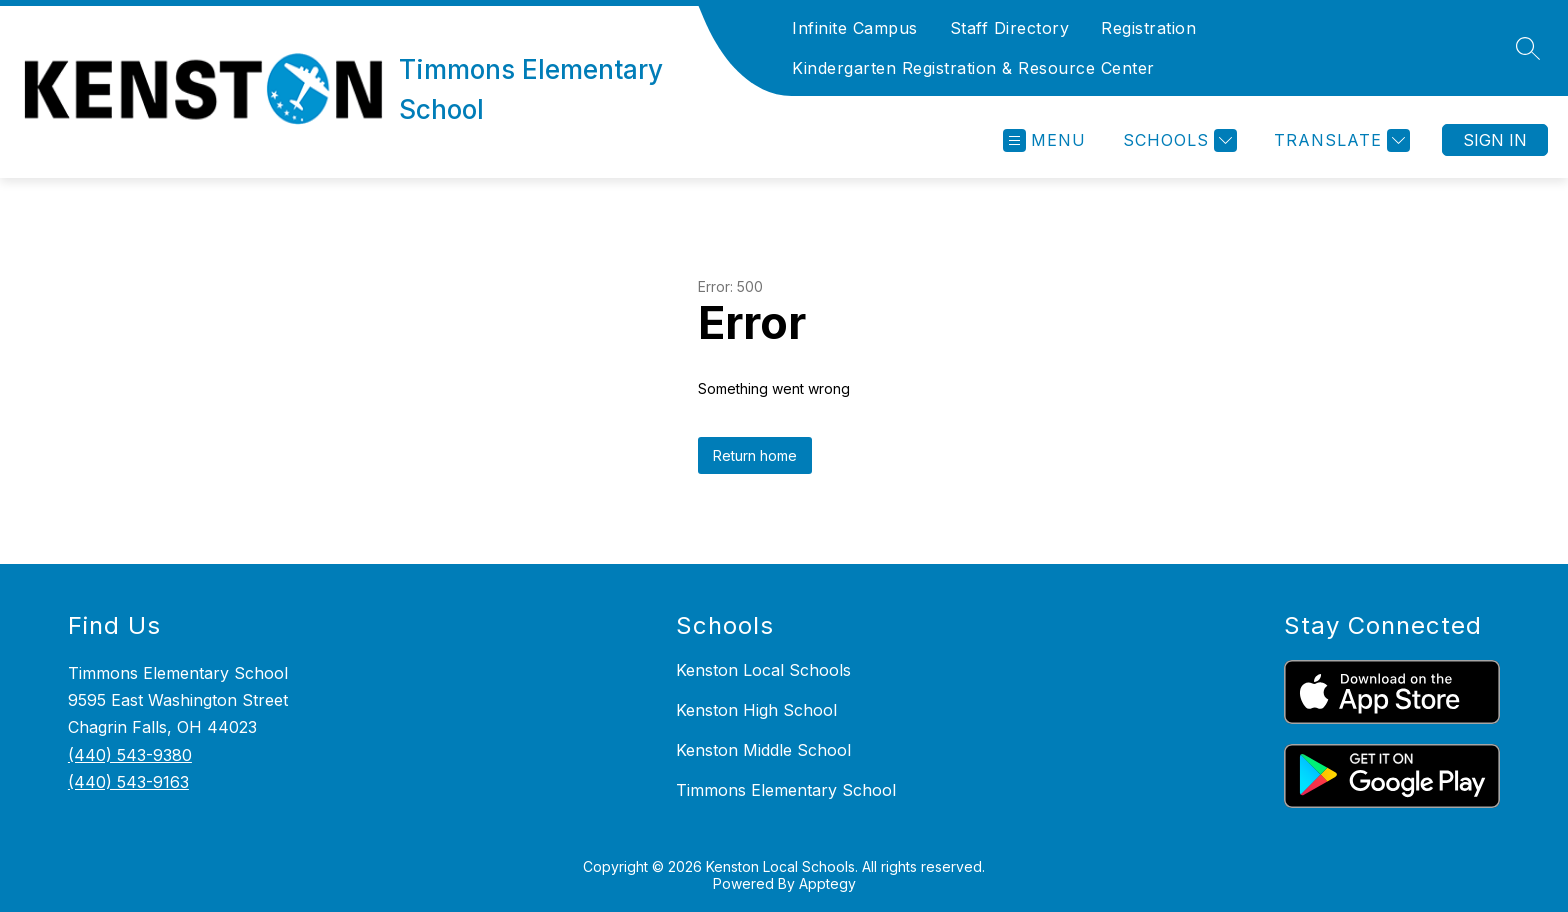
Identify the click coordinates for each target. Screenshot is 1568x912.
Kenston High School (756, 710)
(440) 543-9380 (130, 755)
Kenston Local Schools (763, 670)
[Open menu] (1044, 140)
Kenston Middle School (763, 750)
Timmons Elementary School (786, 790)
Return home (755, 455)
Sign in (1495, 140)
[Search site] (1528, 48)
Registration (1148, 28)
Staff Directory (1010, 28)
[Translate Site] (1339, 140)
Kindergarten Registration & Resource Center (973, 68)
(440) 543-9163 (128, 782)
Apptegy (827, 883)
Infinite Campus (855, 28)
